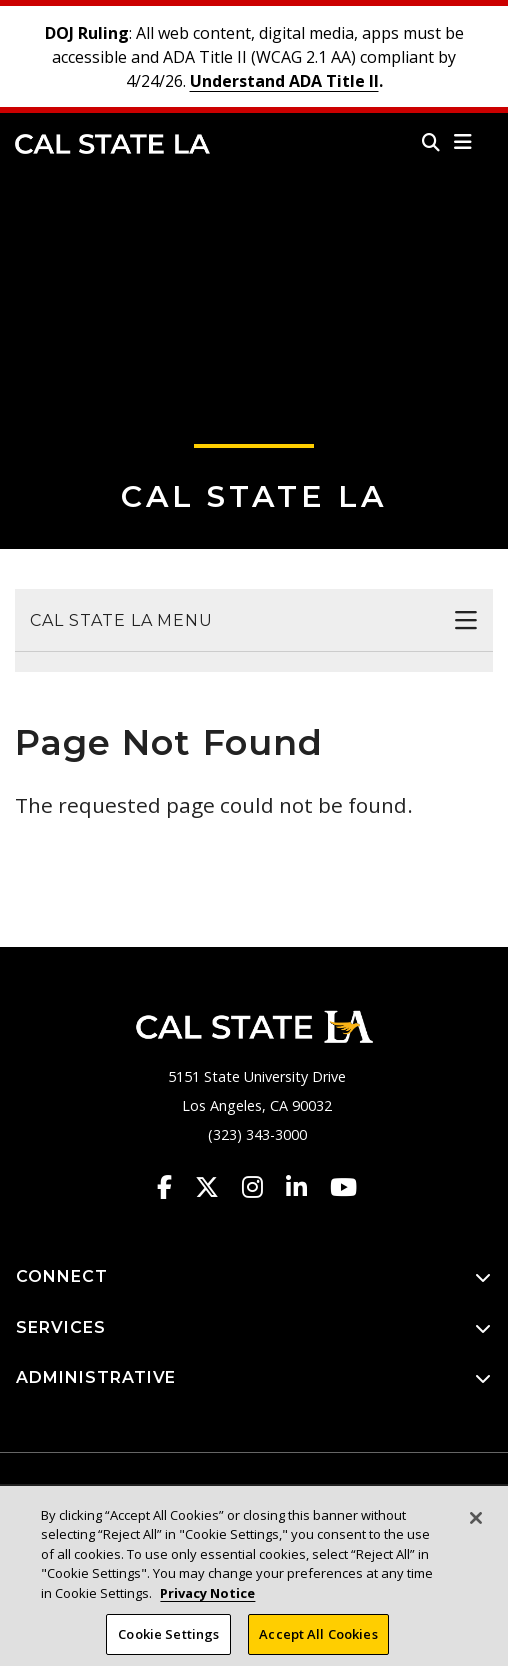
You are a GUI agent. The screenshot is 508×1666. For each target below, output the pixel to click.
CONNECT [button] (254, 1277)
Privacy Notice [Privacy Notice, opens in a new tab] (207, 1599)
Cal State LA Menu (121, 620)
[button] (463, 142)
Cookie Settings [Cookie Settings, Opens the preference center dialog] (168, 1640)
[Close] (476, 1524)
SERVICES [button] (254, 1328)
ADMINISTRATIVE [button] (254, 1378)
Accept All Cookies (318, 1640)
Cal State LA (112, 144)
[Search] (431, 142)
